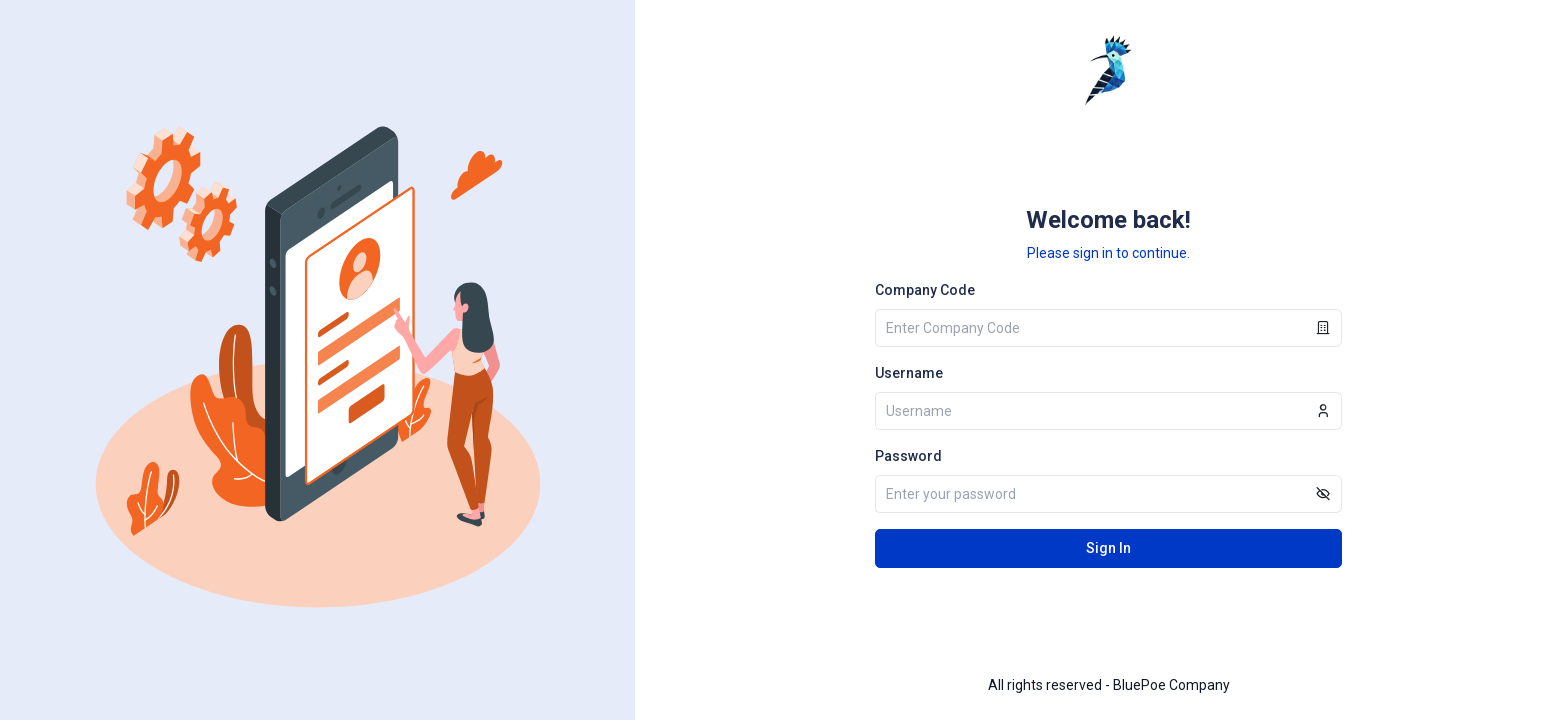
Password (908, 456)
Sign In (1108, 548)
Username (909, 373)
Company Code (925, 290)
